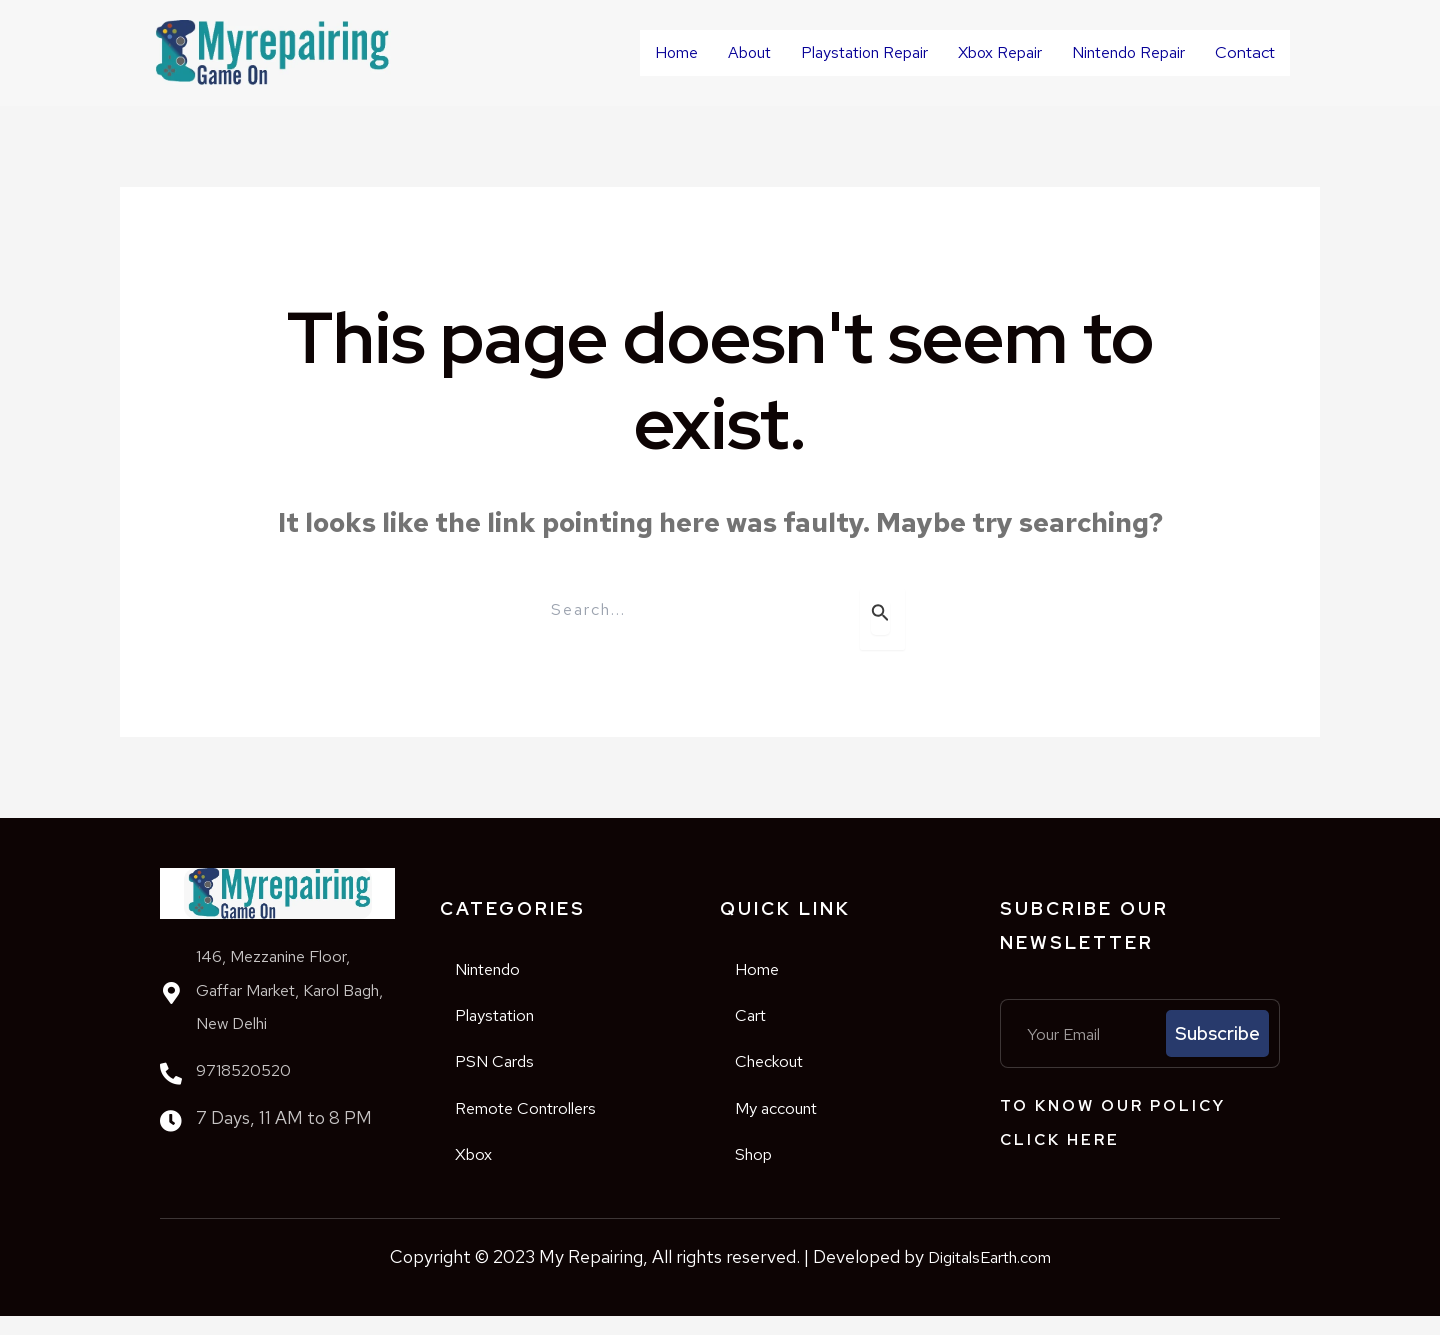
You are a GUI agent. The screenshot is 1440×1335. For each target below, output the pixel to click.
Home (656, 48)
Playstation (506, 1020)
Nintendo (497, 970)
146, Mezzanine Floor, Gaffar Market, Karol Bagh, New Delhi (279, 989)
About (729, 48)
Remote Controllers (541, 1120)
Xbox (477, 1171)
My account (788, 1120)
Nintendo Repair (1108, 48)
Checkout (778, 1070)
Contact (1235, 52)
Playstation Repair (844, 48)
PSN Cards (503, 1070)
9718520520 (244, 1069)
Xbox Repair (980, 48)
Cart (755, 1020)
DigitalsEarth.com (989, 1275)
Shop (758, 1171)
